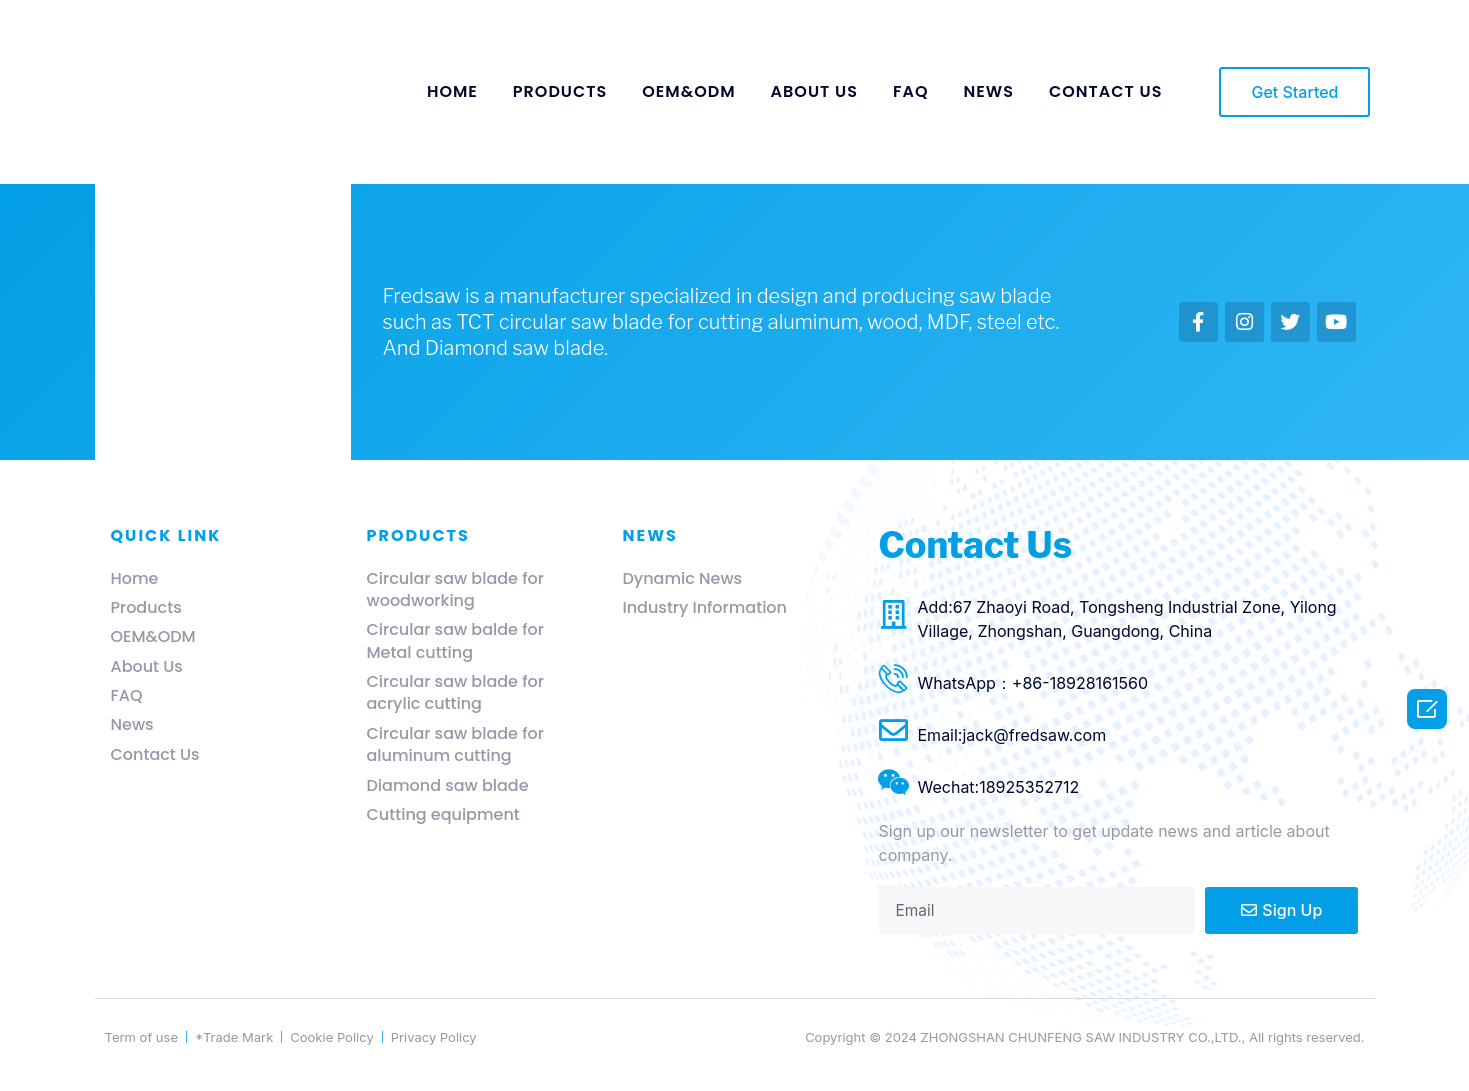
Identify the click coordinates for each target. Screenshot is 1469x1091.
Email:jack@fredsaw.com (1012, 735)
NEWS (989, 91)
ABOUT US (814, 91)
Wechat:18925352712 (999, 787)
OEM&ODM (688, 91)
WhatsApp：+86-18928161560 (1033, 683)
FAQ (911, 91)
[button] (1294, 92)
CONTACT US (1106, 91)
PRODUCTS (560, 91)
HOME (452, 91)
